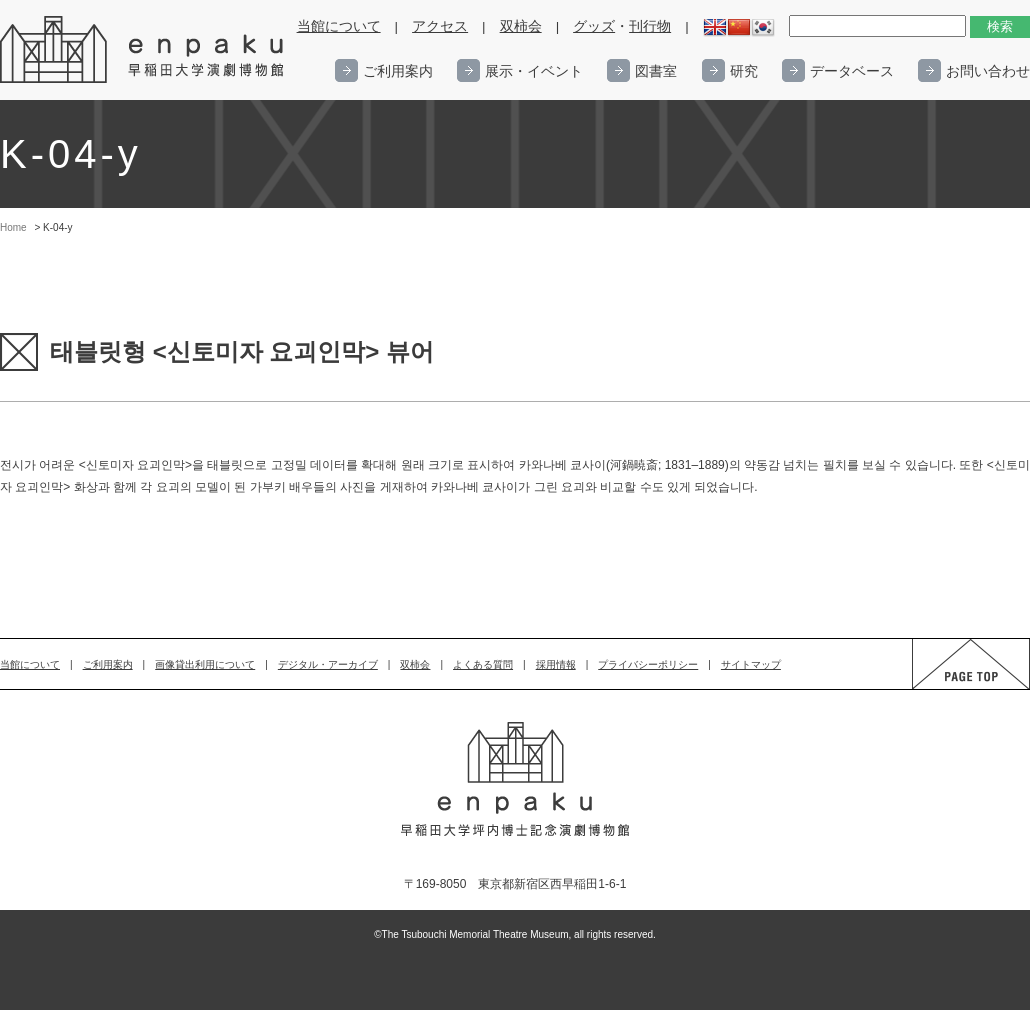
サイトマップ (751, 664)
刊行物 (650, 26)
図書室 (656, 71)
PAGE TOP (952, 688)
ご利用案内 (398, 71)
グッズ (594, 26)
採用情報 (556, 664)
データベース (852, 71)
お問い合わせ (988, 71)
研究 (744, 71)
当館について (339, 26)
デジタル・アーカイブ (328, 664)
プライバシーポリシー (648, 664)
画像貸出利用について (205, 664)
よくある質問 (483, 664)
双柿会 (521, 26)
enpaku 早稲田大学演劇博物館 (143, 50)
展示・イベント (534, 71)
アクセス (440, 26)
